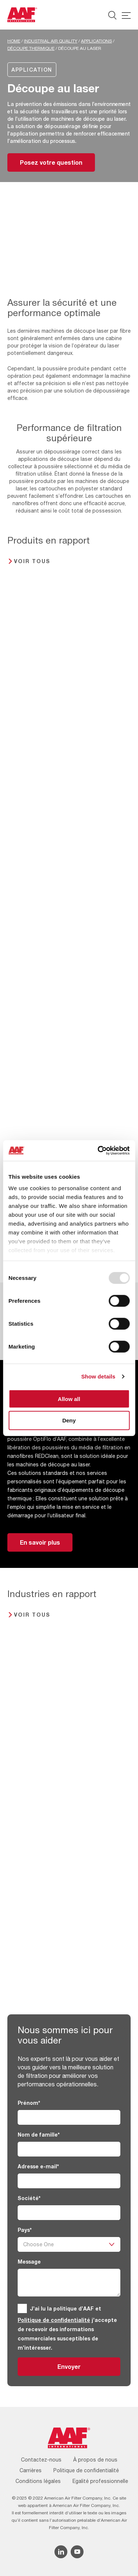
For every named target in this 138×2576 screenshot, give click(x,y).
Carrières (31, 2470)
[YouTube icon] (77, 2551)
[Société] (69, 2212)
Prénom (29, 2103)
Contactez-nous (41, 2460)
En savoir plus (40, 1542)
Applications (96, 41)
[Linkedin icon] (60, 2551)
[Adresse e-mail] (69, 2181)
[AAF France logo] (22, 14)
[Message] (69, 2282)
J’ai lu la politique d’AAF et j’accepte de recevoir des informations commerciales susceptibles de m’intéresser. (67, 2328)
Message (29, 2261)
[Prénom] (69, 2117)
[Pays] (69, 2244)
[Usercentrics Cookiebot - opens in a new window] (98, 1150)
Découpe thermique (30, 48)
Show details (98, 1376)
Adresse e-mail (38, 2166)
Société (29, 2198)
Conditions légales (38, 2481)
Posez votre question (51, 162)
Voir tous (32, 561)
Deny (69, 1420)
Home (13, 41)
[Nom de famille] (69, 2149)
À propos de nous (95, 2460)
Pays (25, 2230)
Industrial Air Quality (50, 41)
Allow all (69, 1398)
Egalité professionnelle (100, 2481)
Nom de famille (39, 2134)
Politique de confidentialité (54, 2320)
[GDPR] (22, 2308)
